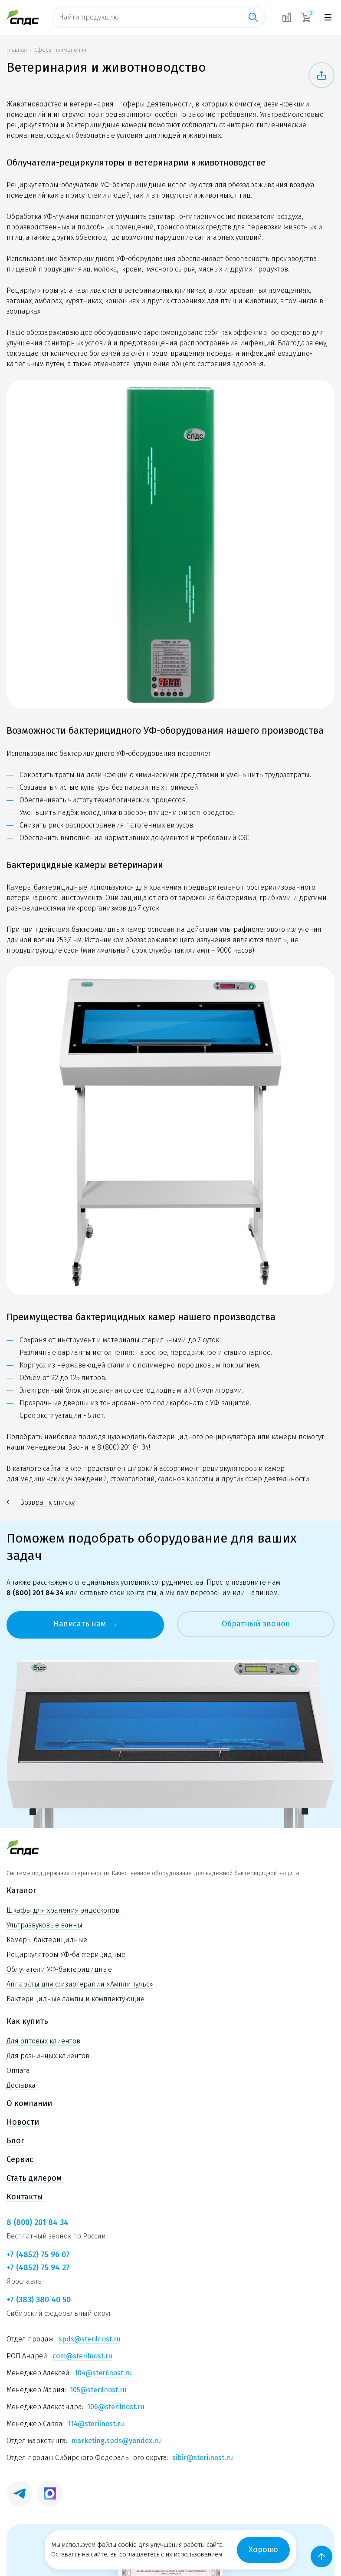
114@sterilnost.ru (96, 2424)
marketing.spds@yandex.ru (116, 2441)
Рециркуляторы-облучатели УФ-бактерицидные (86, 185)
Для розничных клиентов (48, 2056)
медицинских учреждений (63, 1479)
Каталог (21, 1890)
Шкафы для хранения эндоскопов (63, 1910)
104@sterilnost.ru (103, 2373)
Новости (23, 2122)
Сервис (20, 2159)
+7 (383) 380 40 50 (39, 2299)
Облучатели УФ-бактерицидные (59, 1969)
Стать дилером (34, 2178)
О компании (29, 2103)
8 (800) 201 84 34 (123, 1447)
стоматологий (132, 1479)
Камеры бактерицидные (47, 887)
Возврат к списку (41, 1502)
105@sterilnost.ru (98, 2390)
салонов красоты (185, 1479)
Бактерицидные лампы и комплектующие (75, 1999)
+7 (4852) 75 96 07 (38, 2254)
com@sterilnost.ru (82, 2356)
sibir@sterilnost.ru (202, 2457)
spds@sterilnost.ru (90, 2339)
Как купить (27, 2021)
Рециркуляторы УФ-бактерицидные (66, 1954)
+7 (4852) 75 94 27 (38, 2267)
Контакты (25, 2197)
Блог (15, 2141)
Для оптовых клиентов (43, 2041)
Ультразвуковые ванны (44, 1925)
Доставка (21, 2085)
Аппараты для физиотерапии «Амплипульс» (80, 1984)
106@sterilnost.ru (115, 2407)
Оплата (18, 2070)
